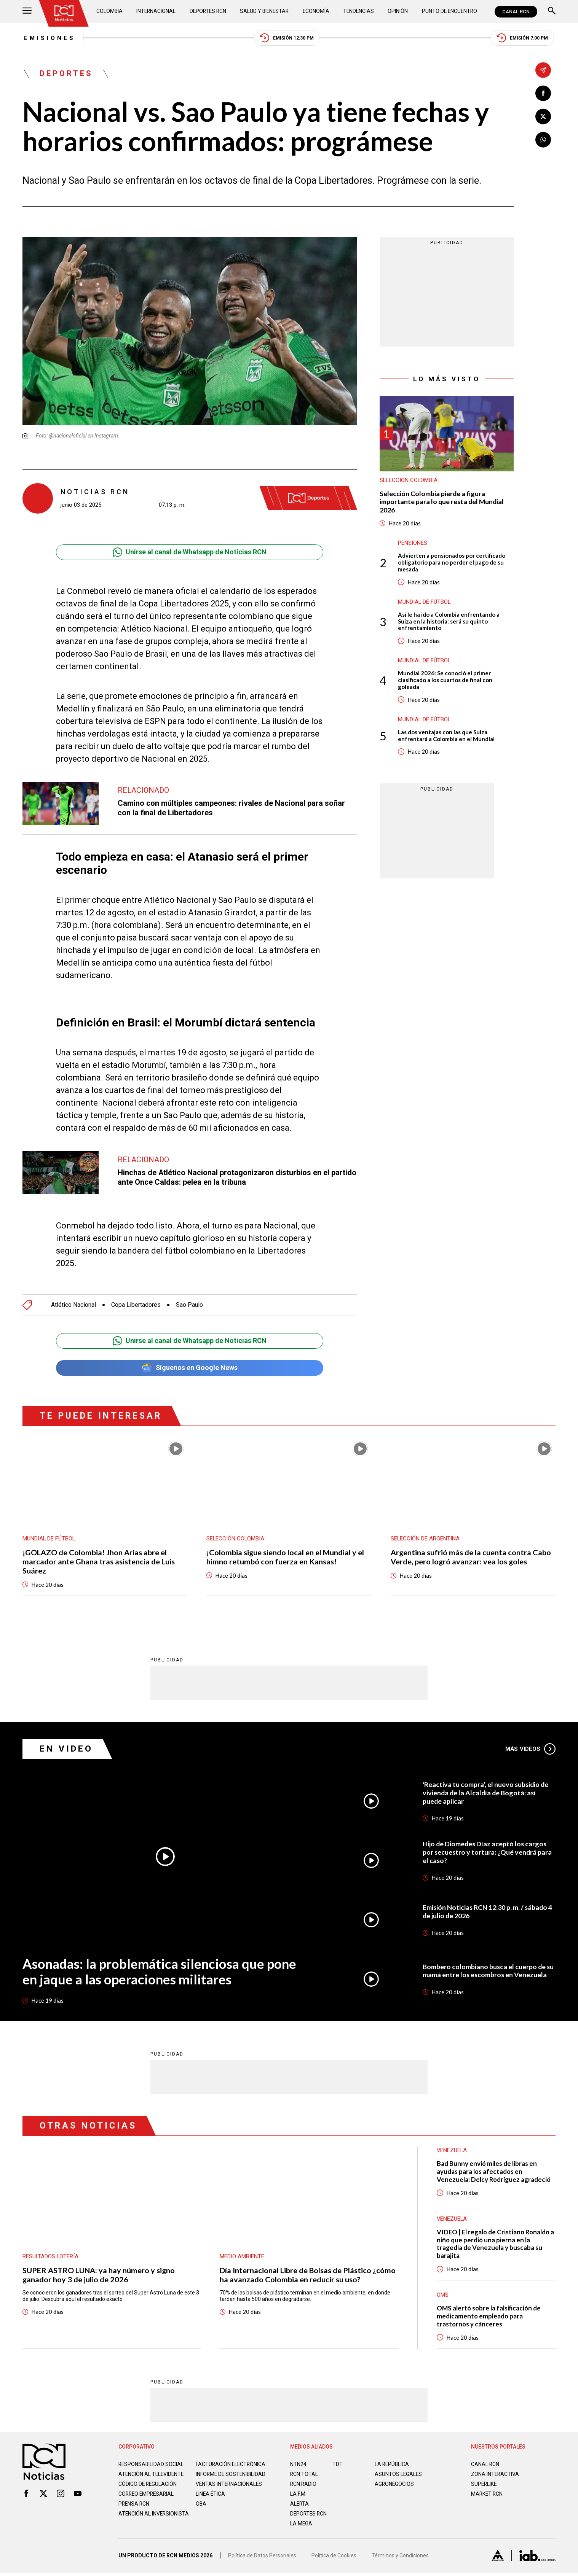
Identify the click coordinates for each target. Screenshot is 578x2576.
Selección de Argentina (425, 1539)
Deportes (66, 74)
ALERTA (300, 2505)
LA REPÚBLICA (392, 2465)
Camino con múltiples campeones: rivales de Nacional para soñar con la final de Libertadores (231, 808)
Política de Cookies (333, 2559)
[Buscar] (552, 11)
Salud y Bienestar (265, 11)
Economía (316, 11)
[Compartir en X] (543, 116)
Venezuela (452, 2219)
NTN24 (298, 2465)
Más (530, 1749)
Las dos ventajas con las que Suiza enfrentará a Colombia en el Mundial (446, 736)
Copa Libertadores (136, 1305)
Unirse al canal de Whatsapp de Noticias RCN (189, 552)
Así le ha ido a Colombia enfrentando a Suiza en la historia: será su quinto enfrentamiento (449, 622)
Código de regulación (148, 2491)
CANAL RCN (516, 11)
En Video (66, 1749)
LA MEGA (301, 2525)
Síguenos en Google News (189, 1368)
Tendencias (358, 11)
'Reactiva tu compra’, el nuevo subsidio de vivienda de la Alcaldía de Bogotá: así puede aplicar (486, 1793)
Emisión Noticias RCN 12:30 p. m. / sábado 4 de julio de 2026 (488, 1911)
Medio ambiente (242, 2257)
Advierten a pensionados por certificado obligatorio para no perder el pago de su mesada (451, 563)
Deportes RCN (208, 11)
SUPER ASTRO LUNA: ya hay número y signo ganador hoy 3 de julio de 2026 (99, 2275)
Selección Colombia (409, 480)
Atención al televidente (151, 2475)
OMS (443, 2296)
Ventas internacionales (229, 2491)
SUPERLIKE (484, 2485)
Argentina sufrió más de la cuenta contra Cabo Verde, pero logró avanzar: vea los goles (471, 1557)
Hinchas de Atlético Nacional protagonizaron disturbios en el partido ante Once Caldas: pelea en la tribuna (237, 1177)
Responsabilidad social (151, 2465)
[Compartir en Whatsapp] (543, 140)
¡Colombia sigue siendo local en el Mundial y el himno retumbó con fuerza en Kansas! (285, 1557)
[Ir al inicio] (64, 13)
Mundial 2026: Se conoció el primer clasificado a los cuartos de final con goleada (445, 681)
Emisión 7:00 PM (523, 38)
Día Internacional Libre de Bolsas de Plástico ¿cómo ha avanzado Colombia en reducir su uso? (308, 2275)
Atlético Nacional (73, 1305)
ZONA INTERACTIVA (495, 2475)
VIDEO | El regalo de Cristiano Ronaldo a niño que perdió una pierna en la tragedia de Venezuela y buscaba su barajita (494, 2245)
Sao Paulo (189, 1305)
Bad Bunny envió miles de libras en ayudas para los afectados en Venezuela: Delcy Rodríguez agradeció (494, 2172)
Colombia (109, 11)
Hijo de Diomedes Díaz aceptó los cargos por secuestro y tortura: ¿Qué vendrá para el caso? (488, 1852)
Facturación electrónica (231, 2465)
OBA (201, 2511)
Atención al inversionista (137, 2524)
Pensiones (412, 543)
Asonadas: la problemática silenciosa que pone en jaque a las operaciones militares (158, 1972)
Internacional (156, 11)
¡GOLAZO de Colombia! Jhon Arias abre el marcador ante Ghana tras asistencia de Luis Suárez (98, 1562)
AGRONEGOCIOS (395, 2485)
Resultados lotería (50, 2257)
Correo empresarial (147, 2501)
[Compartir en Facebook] (543, 93)
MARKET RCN (487, 2495)
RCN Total (304, 2475)
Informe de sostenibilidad (216, 2478)
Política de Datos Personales (262, 2559)
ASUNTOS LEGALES (399, 2475)
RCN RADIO (303, 2485)
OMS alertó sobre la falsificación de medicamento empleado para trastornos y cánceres (489, 2317)
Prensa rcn (134, 2511)
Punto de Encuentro (448, 11)
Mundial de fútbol (424, 602)
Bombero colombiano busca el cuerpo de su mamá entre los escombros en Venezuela (489, 1971)
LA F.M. (298, 2495)
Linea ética (211, 2501)
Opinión (397, 11)
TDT (337, 2465)
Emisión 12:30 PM (287, 38)
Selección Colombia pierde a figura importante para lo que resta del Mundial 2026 (443, 502)
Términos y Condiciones (400, 2559)
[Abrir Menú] (27, 11)
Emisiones (48, 38)
